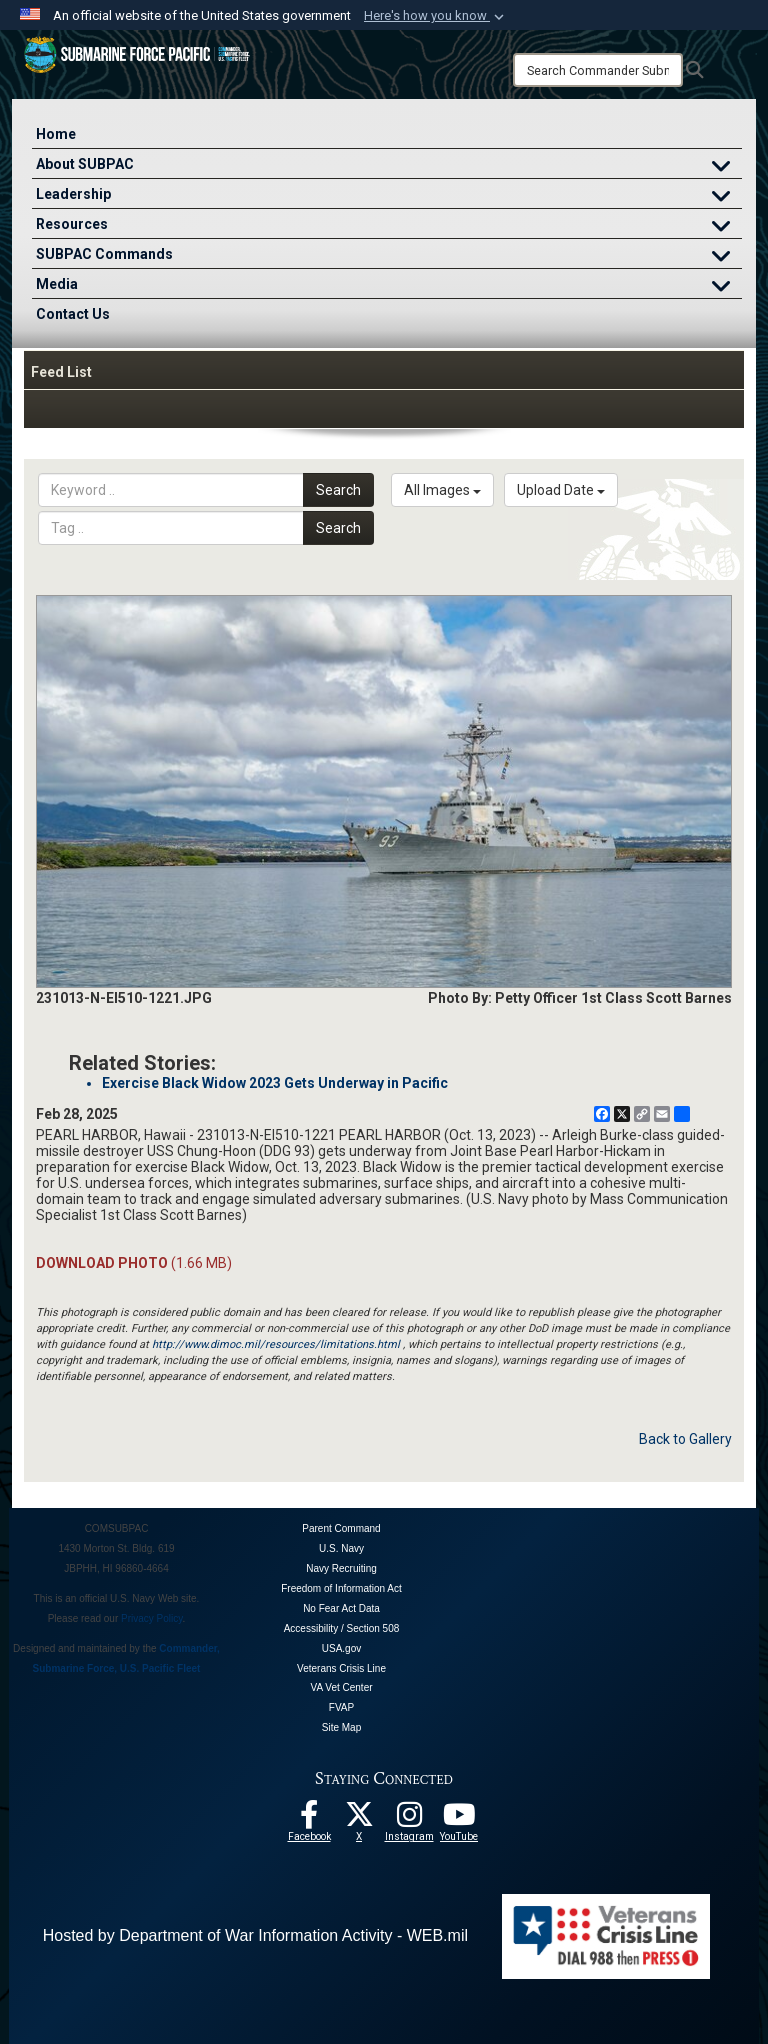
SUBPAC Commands (389, 256)
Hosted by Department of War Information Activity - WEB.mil (255, 1935)
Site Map (341, 1727)
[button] (436, 16)
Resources (389, 226)
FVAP (341, 1707)
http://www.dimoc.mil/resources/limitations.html (276, 1344)
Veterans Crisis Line (341, 1668)
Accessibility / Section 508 (342, 1628)
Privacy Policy (152, 1618)
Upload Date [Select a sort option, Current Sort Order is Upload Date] (561, 490)
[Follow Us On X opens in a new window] (359, 1820)
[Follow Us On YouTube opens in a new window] (459, 1820)
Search (338, 490)
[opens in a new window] (409, 1820)
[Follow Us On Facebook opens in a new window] (309, 1820)
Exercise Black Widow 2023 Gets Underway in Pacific (275, 1083)
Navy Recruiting (341, 1568)
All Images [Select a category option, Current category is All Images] (442, 490)
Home (56, 134)
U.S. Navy (341, 1548)
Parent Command (341, 1528)
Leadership (389, 196)
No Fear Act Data (341, 1608)
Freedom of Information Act (341, 1588)
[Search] (598, 70)
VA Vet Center (341, 1687)
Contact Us (73, 314)
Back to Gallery (685, 1439)
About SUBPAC (389, 166)
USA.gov (341, 1648)
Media (389, 286)
